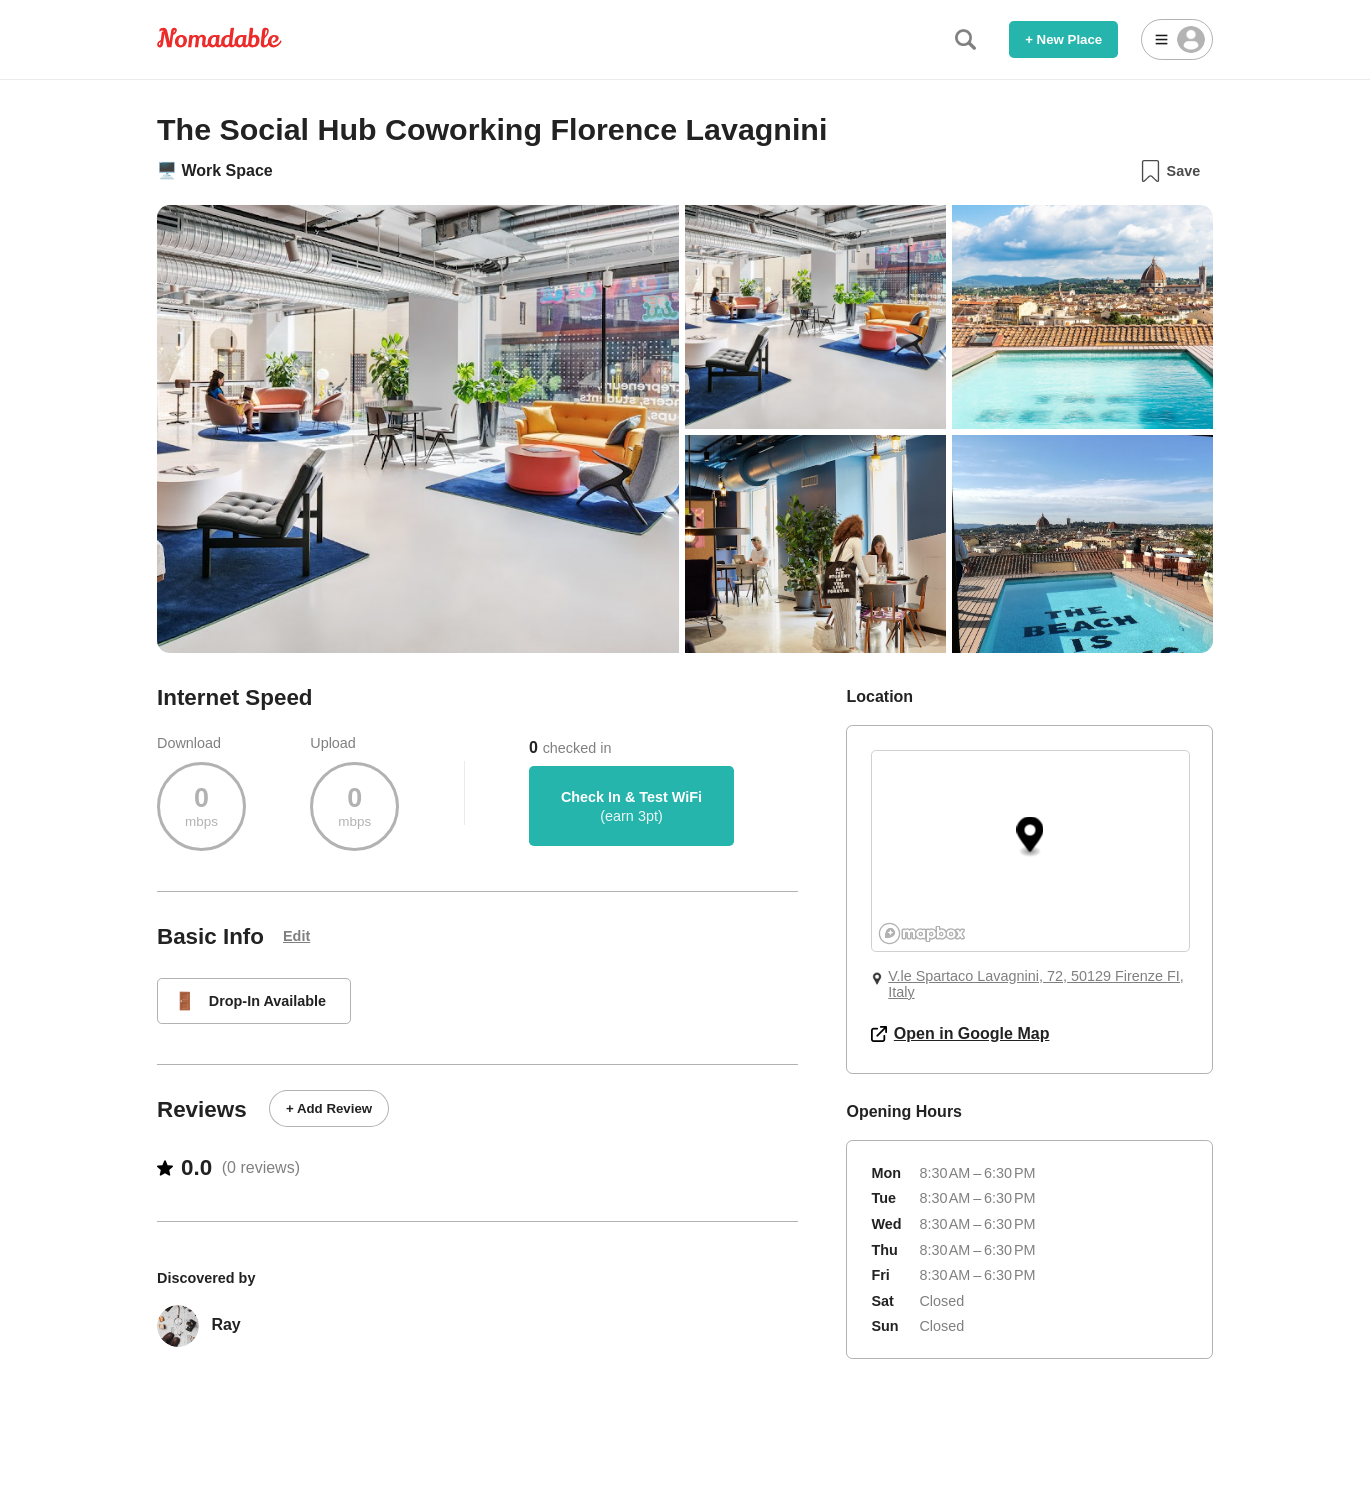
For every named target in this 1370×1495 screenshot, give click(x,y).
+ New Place (1063, 39)
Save (1169, 171)
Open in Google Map (960, 1033)
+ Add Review (329, 1108)
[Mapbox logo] (922, 933)
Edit (296, 936)
